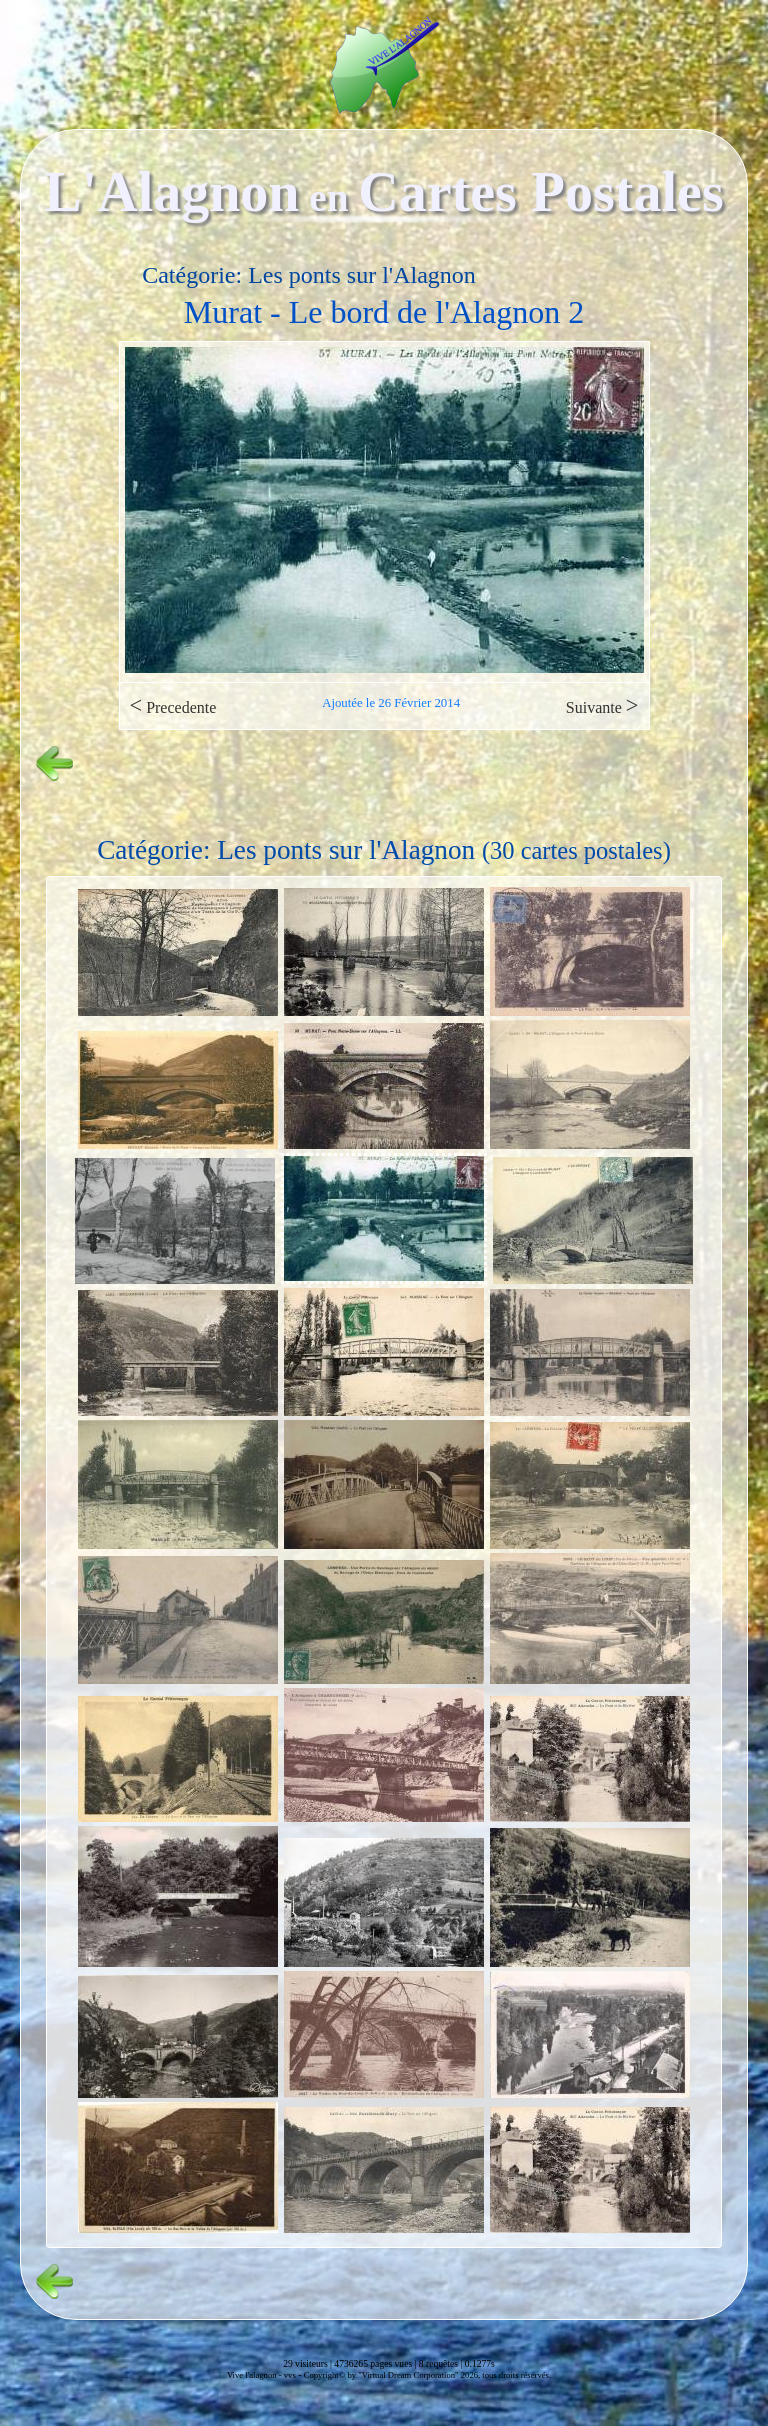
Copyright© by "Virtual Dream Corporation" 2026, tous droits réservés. (427, 2375)
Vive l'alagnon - (255, 2375)
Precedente (173, 705)
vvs (290, 2375)
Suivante (602, 705)
